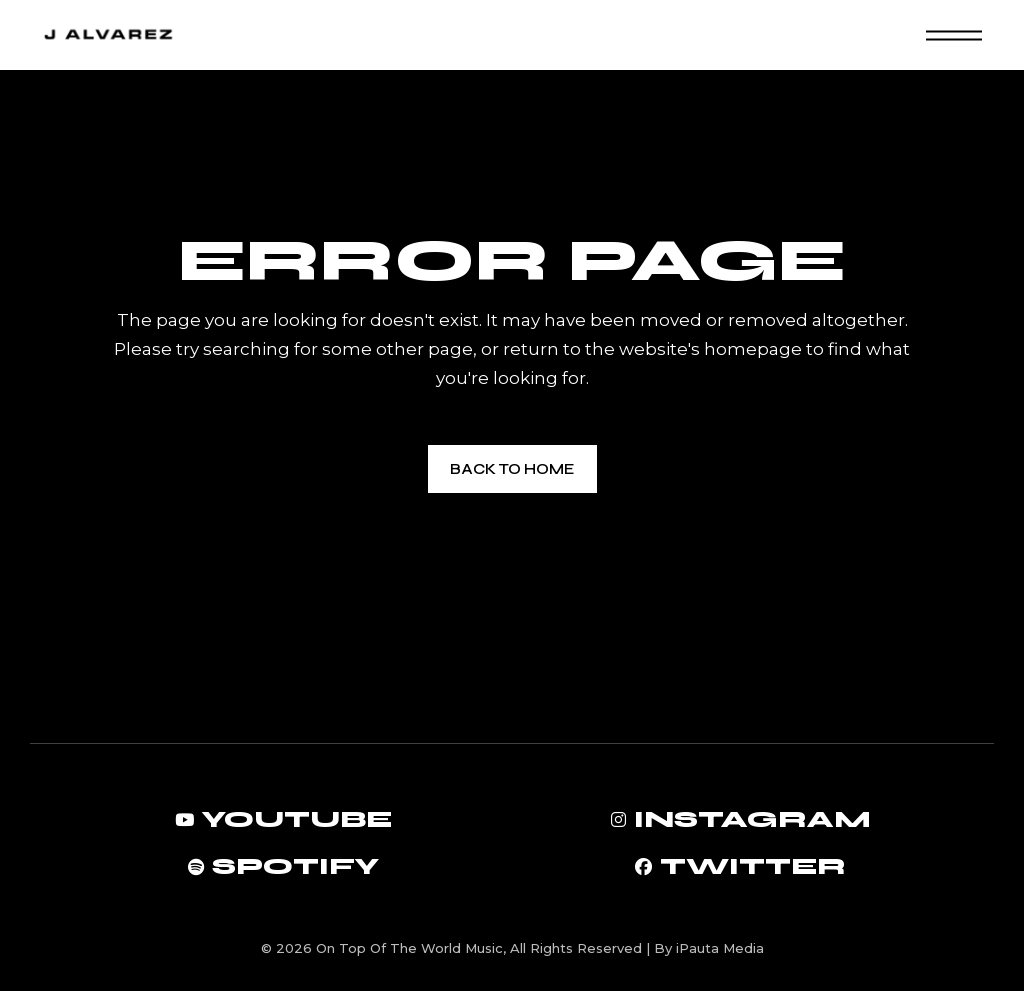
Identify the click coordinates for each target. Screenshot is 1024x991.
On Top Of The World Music (409, 948)
